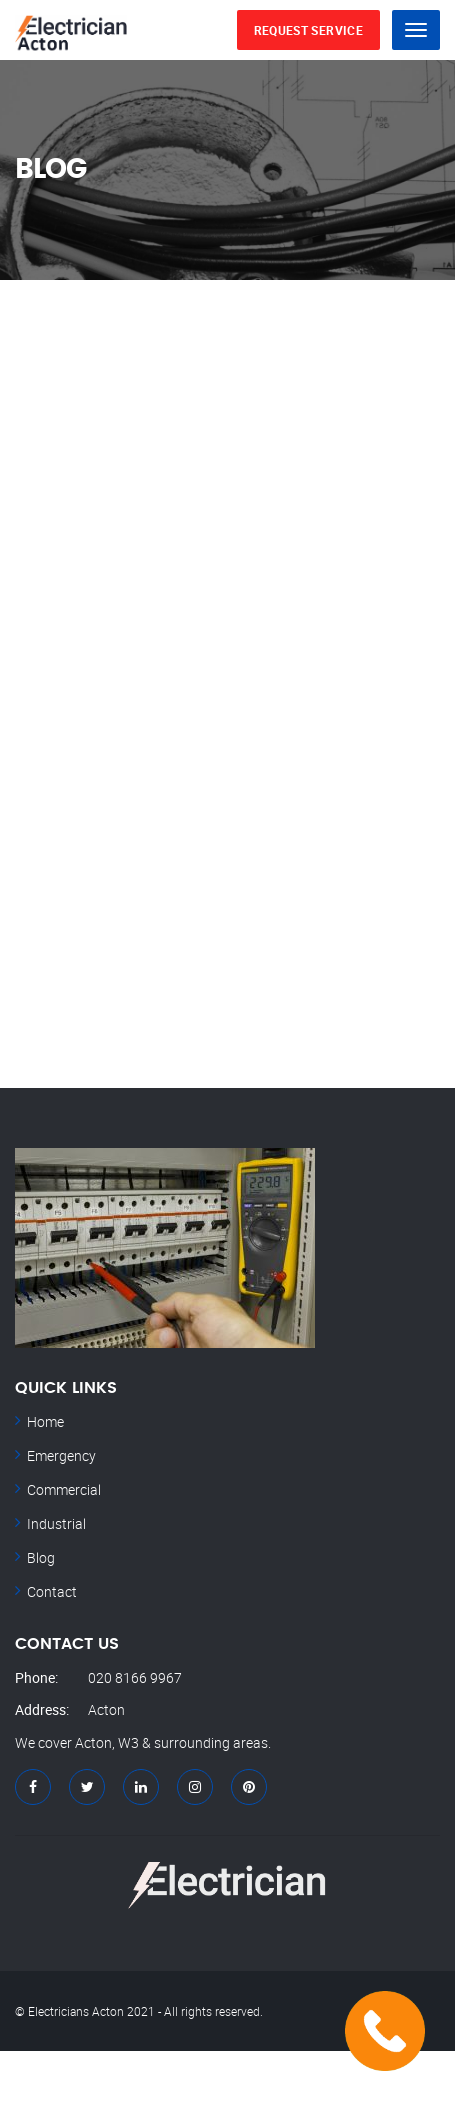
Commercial (64, 1489)
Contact (52, 1591)
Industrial (56, 1523)
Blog (41, 1557)
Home (45, 1421)
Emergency (61, 1455)
